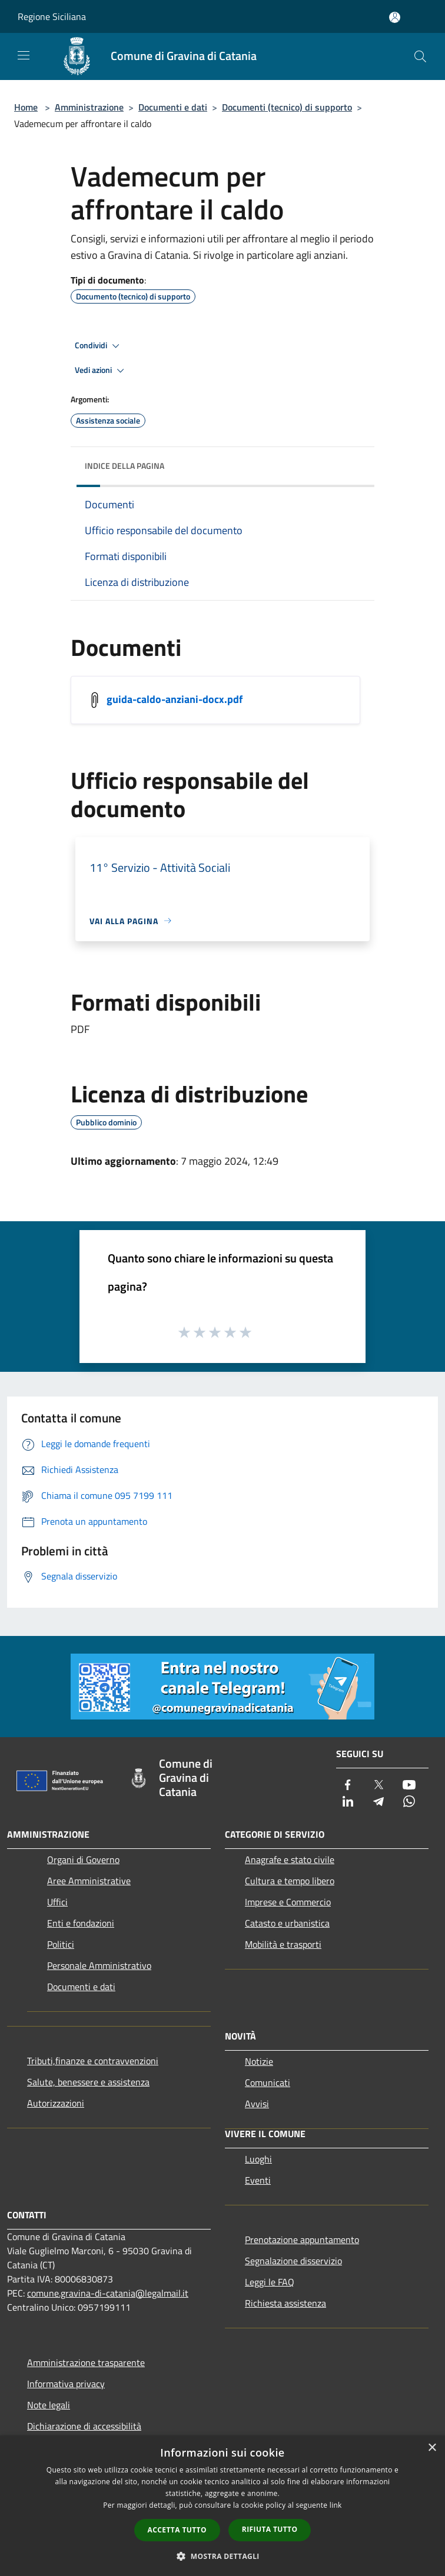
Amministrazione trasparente (86, 2362)
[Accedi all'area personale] (394, 17)
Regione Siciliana (52, 16)
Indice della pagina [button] (124, 465)
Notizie (259, 2061)
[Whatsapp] (409, 1802)
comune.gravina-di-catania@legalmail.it (107, 2293)
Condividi (99, 346)
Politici (60, 1944)
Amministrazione (89, 107)
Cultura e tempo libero (289, 1881)
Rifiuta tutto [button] (270, 2529)
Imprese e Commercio (288, 1902)
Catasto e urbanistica (287, 1923)
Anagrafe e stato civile (289, 1859)
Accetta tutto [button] (177, 2530)
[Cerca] (420, 56)
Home (26, 107)
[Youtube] (409, 1785)
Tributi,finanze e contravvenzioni (92, 2061)
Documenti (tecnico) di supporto (287, 107)
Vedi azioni (101, 371)
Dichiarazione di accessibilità (84, 2426)
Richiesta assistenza (285, 2303)
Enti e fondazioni (80, 1923)
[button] (222, 2556)
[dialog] (222, 2505)
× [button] (431, 2448)
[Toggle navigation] (23, 55)
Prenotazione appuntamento (302, 2239)
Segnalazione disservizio (293, 2261)
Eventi (258, 2180)
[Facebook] (348, 1785)
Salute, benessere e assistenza (88, 2082)
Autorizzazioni (55, 2103)
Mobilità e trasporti (283, 1944)
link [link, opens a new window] (336, 2505)
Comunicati (267, 2082)
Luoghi (258, 2159)
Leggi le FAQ (269, 2282)
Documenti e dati (172, 107)
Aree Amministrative (89, 1881)
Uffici (57, 1902)
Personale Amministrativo (99, 1965)
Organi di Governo (83, 1859)
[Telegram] (378, 1802)
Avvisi (257, 2104)
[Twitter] (378, 1785)
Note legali (48, 2405)
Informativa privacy (66, 2384)
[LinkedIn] (348, 1802)
